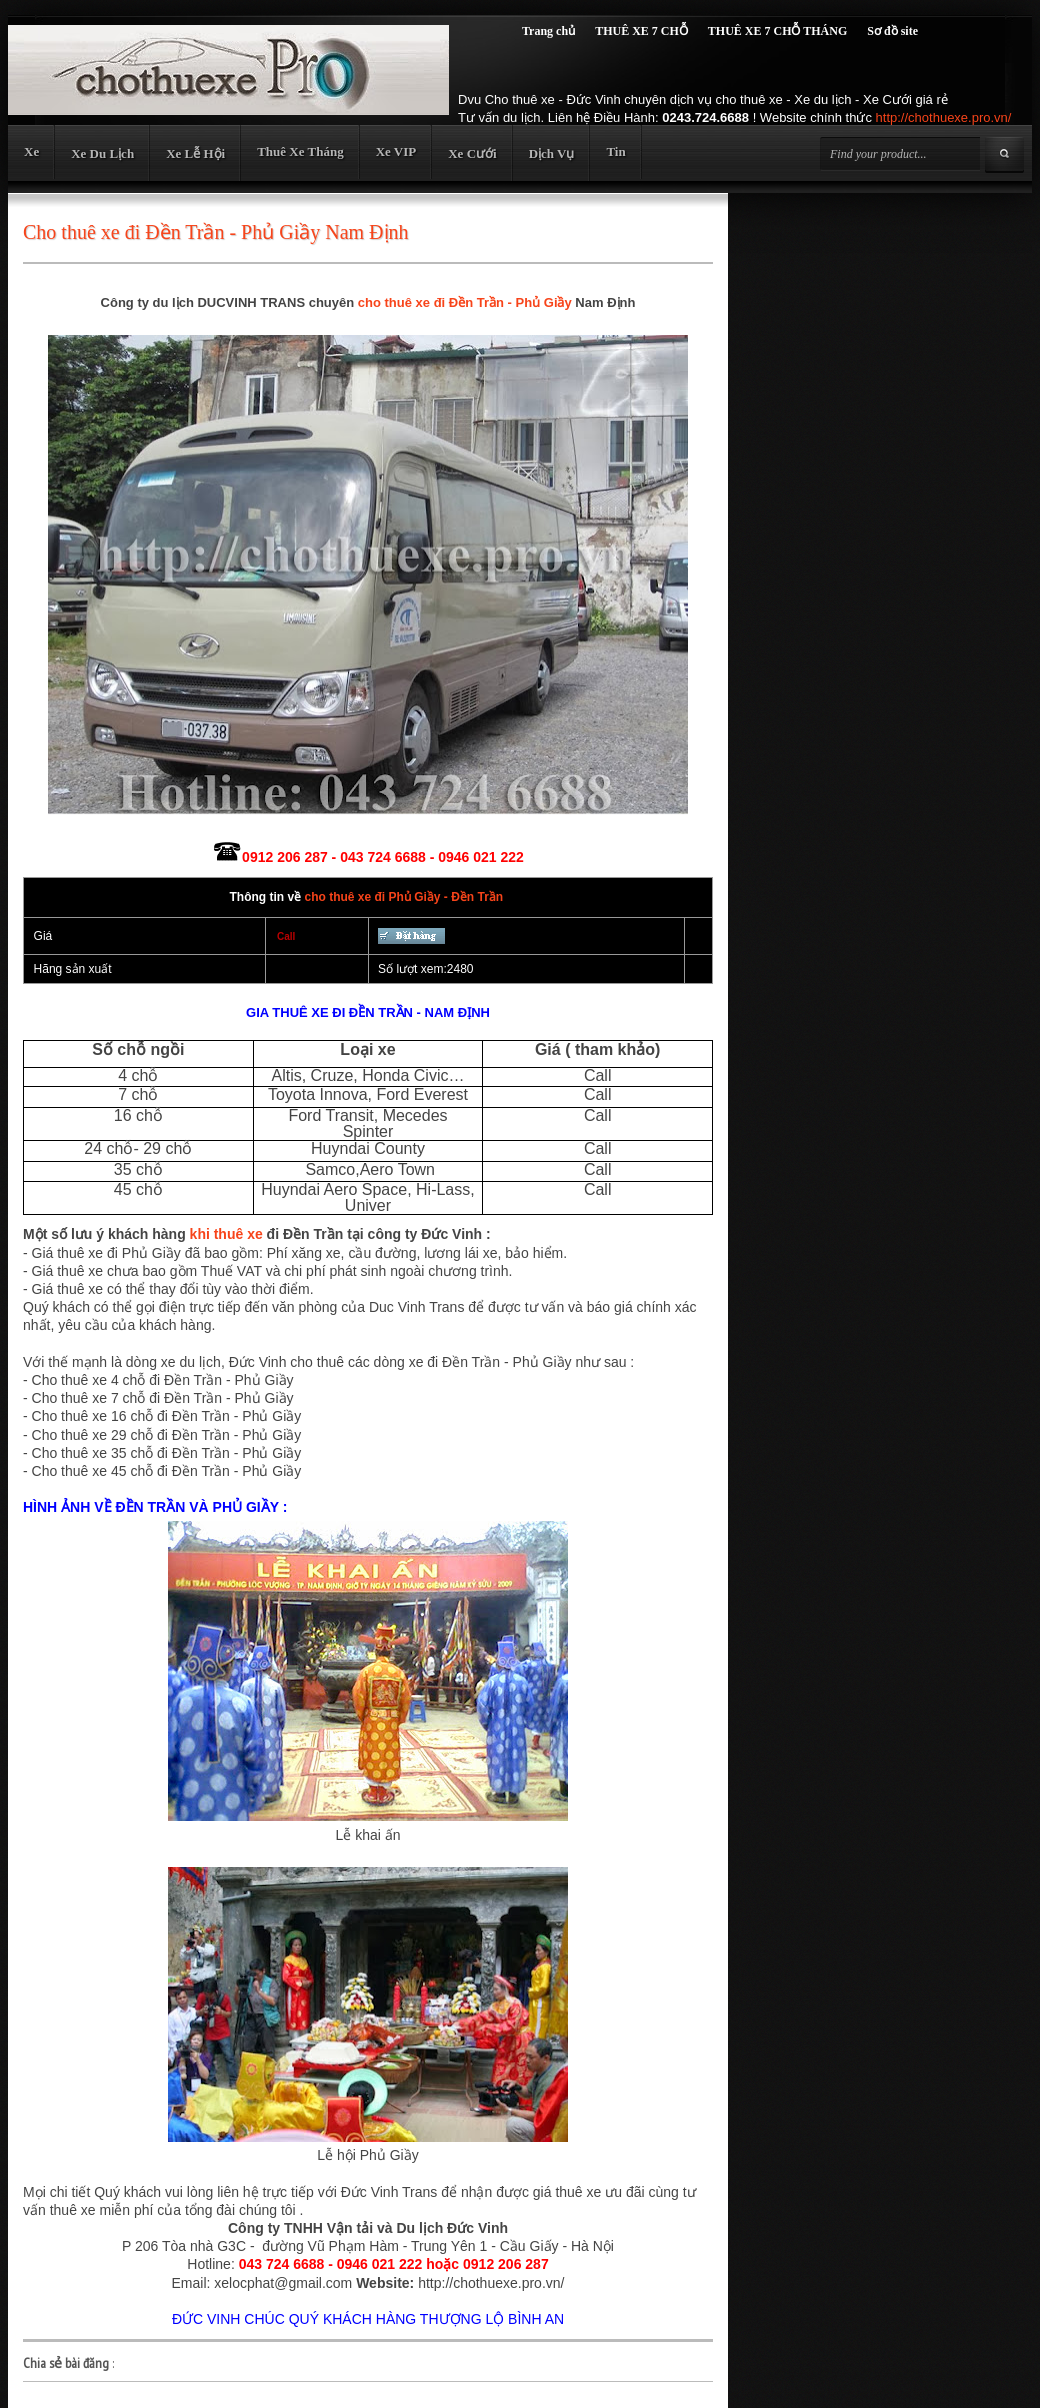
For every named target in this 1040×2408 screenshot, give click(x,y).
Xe (31, 151)
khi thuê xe (226, 1234)
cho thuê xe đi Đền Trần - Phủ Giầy (465, 302)
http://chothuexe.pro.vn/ (944, 117)
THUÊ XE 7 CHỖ (641, 31)
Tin (615, 151)
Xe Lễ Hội (195, 153)
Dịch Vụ (552, 153)
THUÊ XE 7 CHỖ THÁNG (777, 31)
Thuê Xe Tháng (300, 151)
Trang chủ (548, 31)
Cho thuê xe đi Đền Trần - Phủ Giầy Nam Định (216, 232)
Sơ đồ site (892, 31)
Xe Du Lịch (102, 153)
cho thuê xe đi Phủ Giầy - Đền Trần (403, 897)
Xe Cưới (472, 153)
